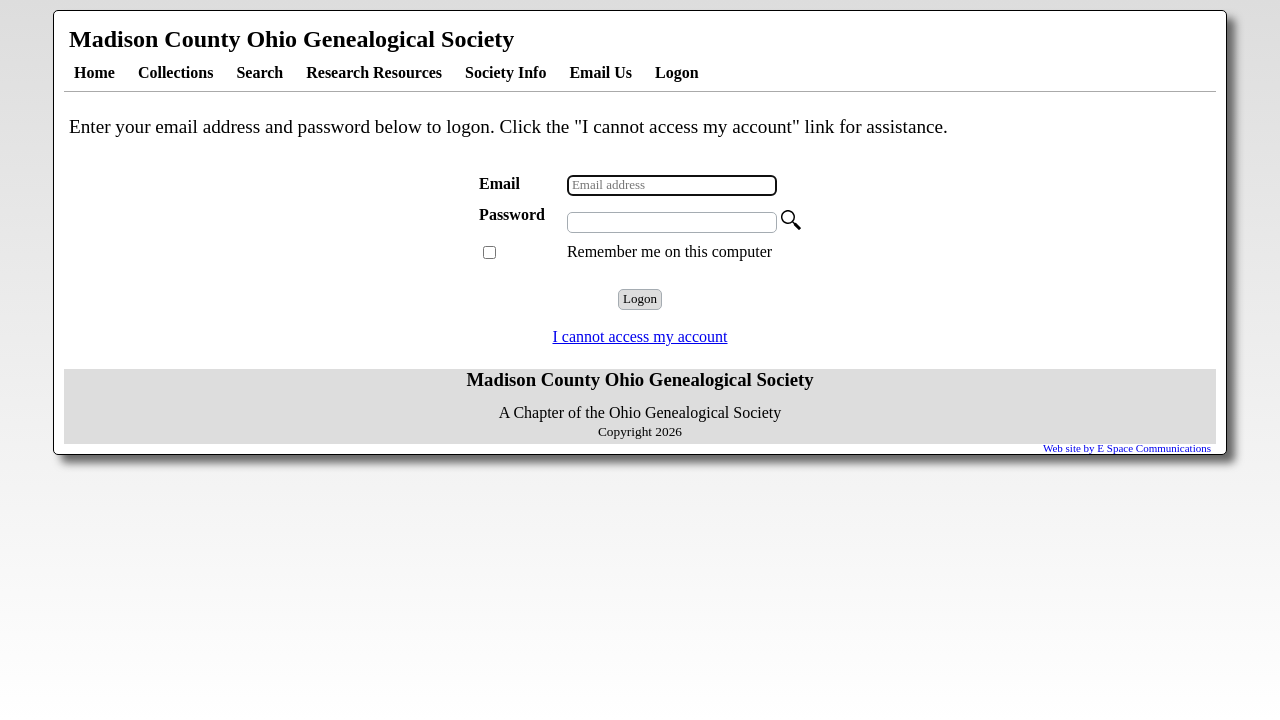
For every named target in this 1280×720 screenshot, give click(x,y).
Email (501, 183)
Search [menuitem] (259, 72)
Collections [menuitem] (176, 72)
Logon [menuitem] (677, 72)
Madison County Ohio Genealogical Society (291, 39)
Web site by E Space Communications (1127, 448)
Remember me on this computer (669, 251)
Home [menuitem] (94, 72)
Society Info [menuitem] (505, 72)
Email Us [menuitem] (600, 72)
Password (514, 214)
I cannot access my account (639, 336)
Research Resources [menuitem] (374, 72)
